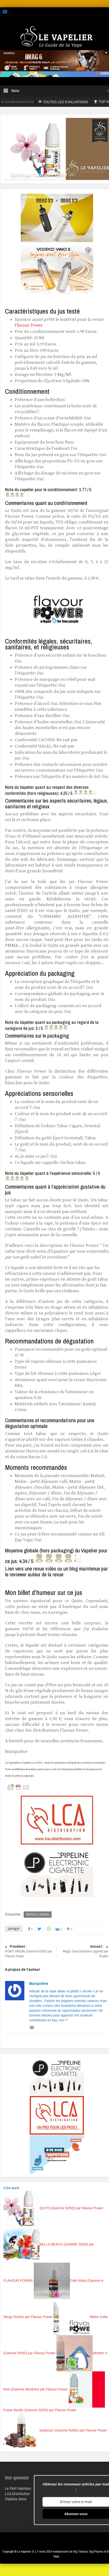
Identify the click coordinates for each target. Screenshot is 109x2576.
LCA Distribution (17, 2494)
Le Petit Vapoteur (18, 2488)
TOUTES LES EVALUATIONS (65, 102)
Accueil (16, 169)
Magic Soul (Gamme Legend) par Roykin (83, 1951)
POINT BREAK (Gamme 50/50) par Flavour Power (30, 1951)
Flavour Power (29, 325)
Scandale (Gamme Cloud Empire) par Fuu (29, 101)
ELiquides (30, 169)
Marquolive (38, 1983)
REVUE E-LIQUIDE (37, 1914)
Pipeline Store (16, 2499)
